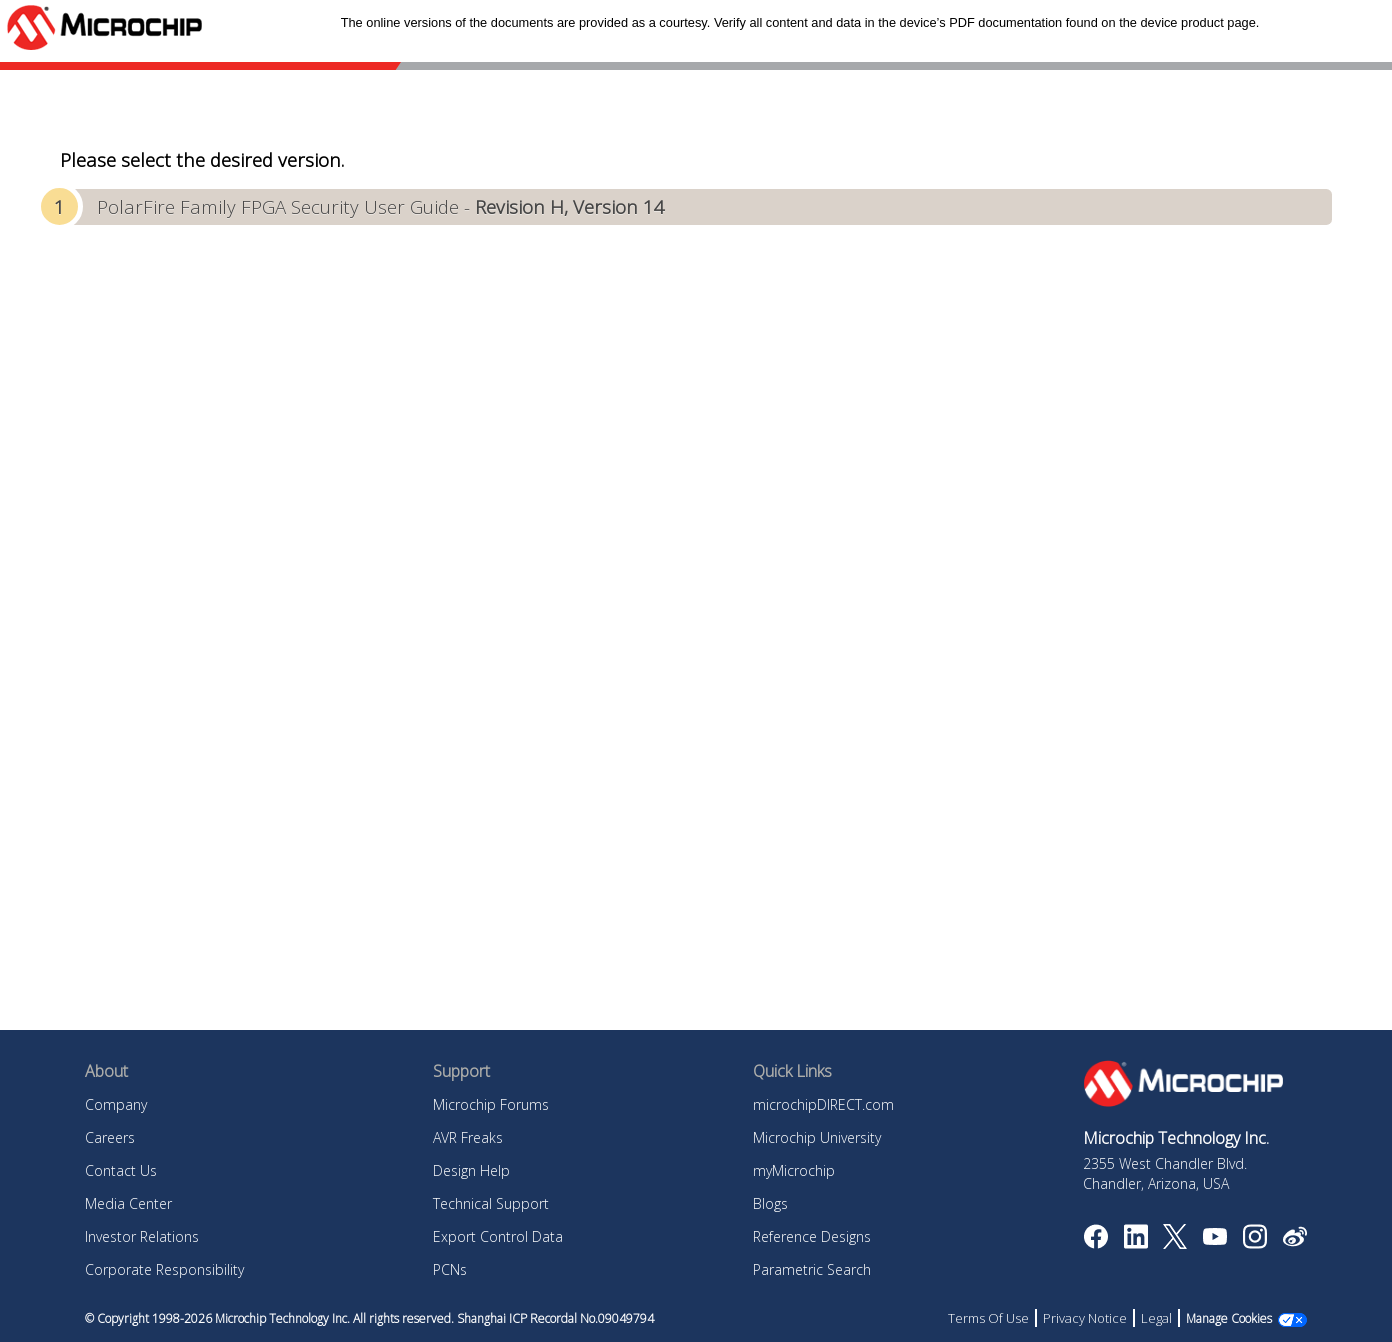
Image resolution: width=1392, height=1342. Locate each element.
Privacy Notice (1085, 1318)
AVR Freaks (468, 1137)
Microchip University (817, 1137)
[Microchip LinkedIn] (1135, 1243)
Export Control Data (498, 1236)
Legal (1156, 1318)
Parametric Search (812, 1269)
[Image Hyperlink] (1214, 1239)
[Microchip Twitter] (1175, 1243)
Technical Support (491, 1203)
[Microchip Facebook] (1095, 1243)
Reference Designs (812, 1236)
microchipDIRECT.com (823, 1104)
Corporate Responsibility (164, 1269)
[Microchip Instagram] (1254, 1243)
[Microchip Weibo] (1294, 1241)
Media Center (128, 1203)
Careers (110, 1137)
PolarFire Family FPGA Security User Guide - (381, 206)
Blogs (770, 1203)
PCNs (450, 1269)
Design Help (471, 1170)
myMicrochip (794, 1170)
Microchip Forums (491, 1104)
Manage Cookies (1229, 1318)
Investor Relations (142, 1236)
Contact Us (121, 1170)
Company (116, 1104)
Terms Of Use (988, 1318)
